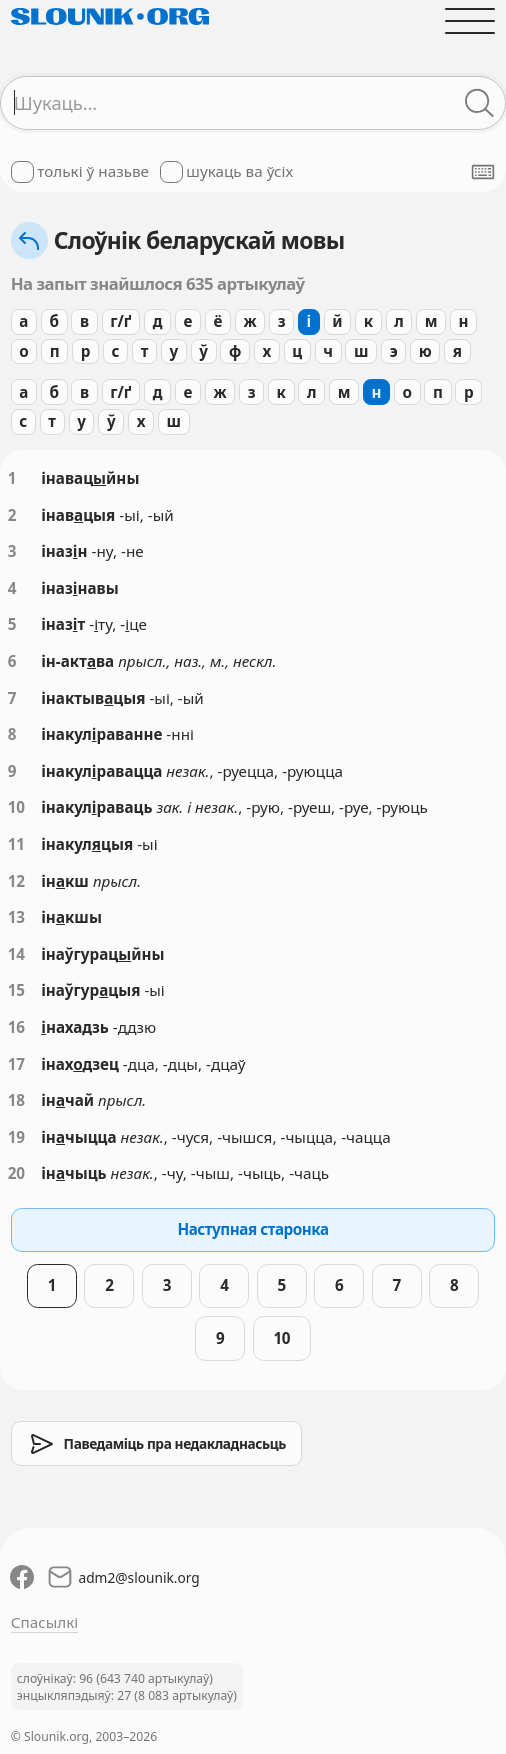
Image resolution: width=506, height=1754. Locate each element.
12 (16, 881)
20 (16, 1173)
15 (16, 990)
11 (16, 844)
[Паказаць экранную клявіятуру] (483, 172)
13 (16, 917)
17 (16, 1064)
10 (16, 807)
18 (16, 1100)
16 (16, 1027)
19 (16, 1137)
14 (16, 954)
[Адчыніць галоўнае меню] (470, 20)
